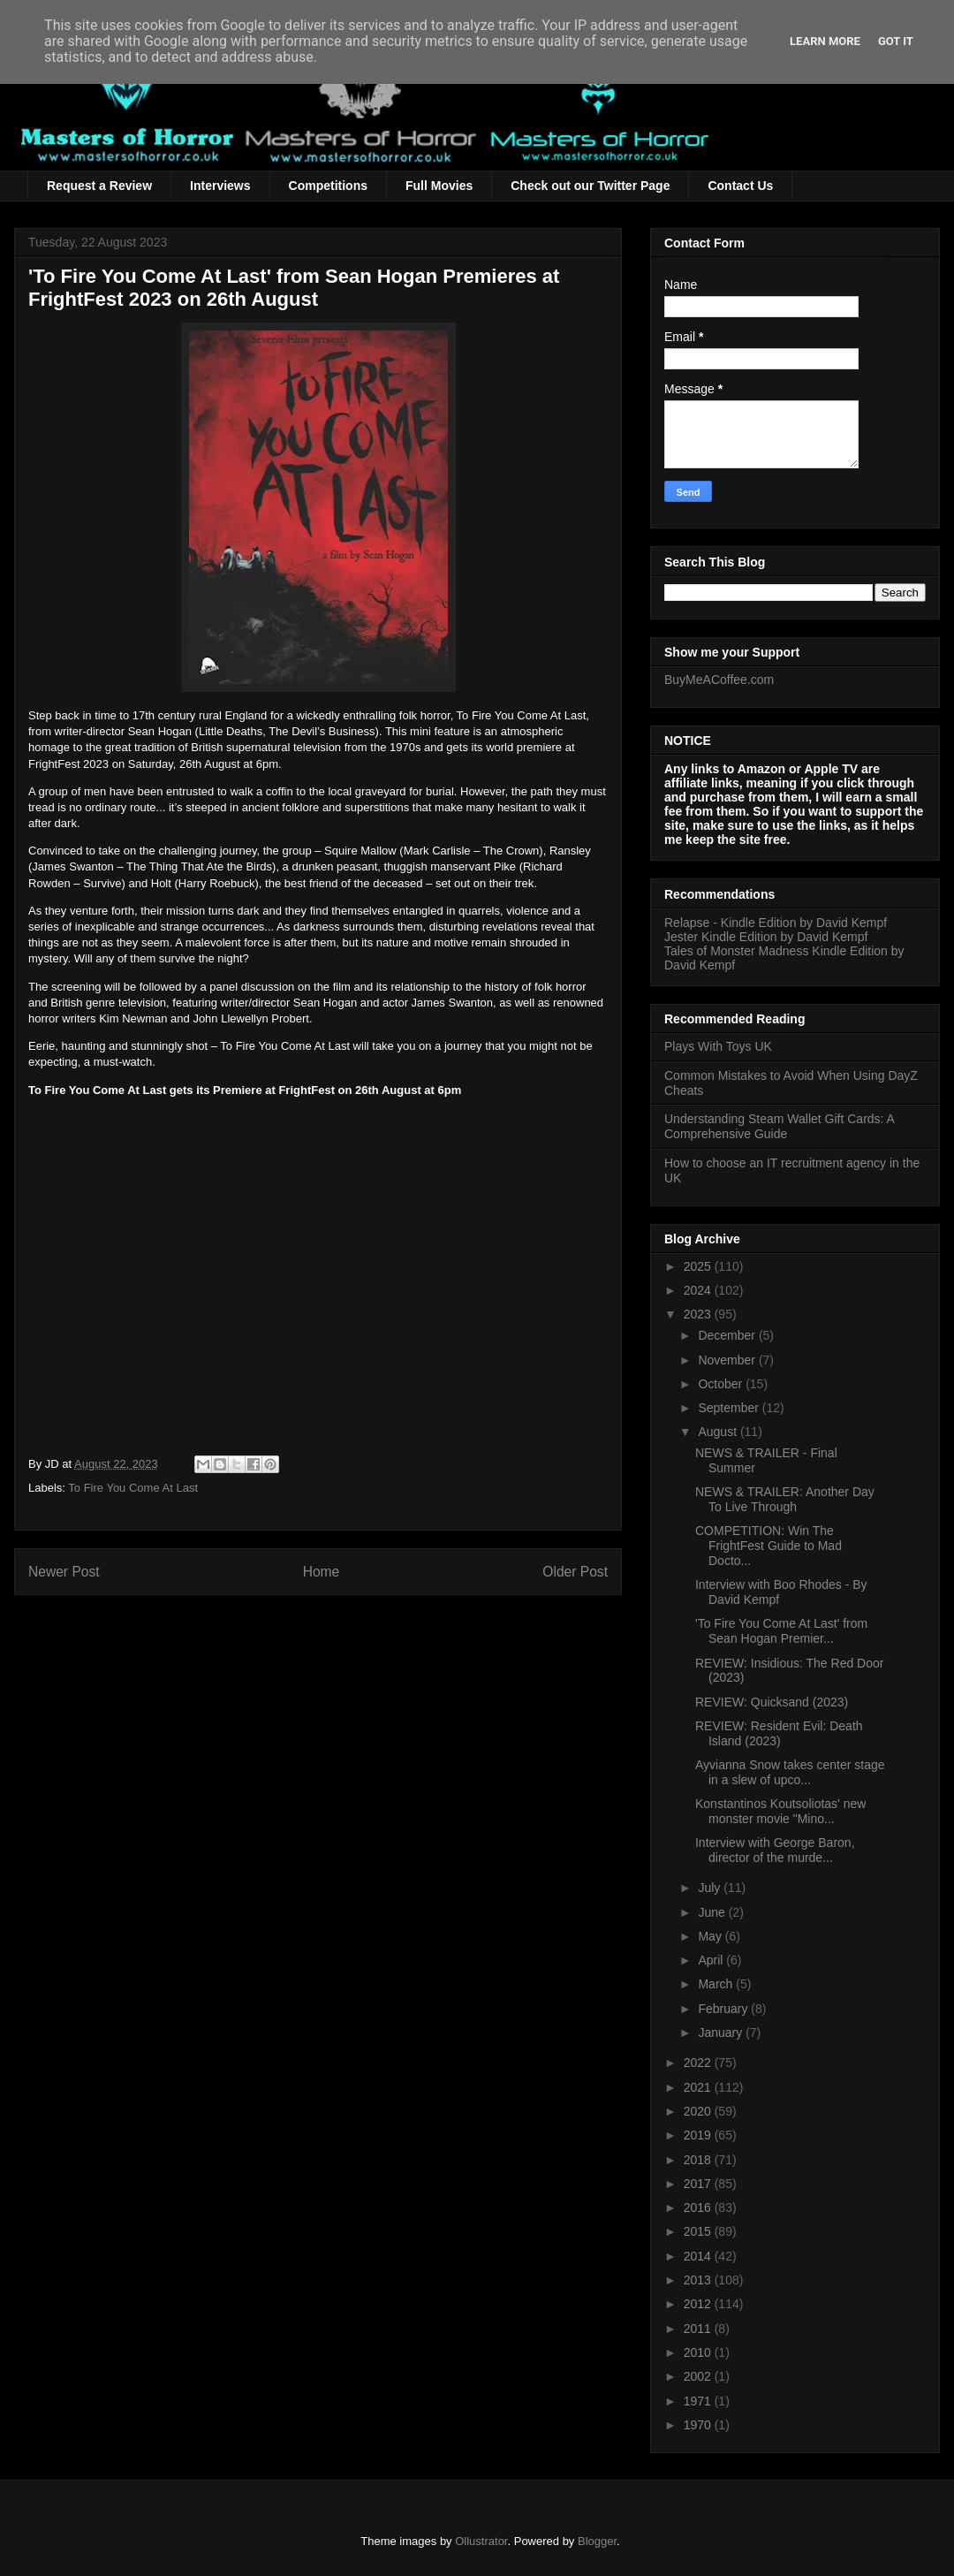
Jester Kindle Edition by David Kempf (765, 937)
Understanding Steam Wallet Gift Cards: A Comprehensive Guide (779, 1126)
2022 (699, 2062)
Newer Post (64, 1571)
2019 (699, 2135)
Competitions (328, 186)
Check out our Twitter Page (590, 186)
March (717, 1984)
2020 (699, 2111)
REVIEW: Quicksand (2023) (771, 1702)
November (728, 1360)
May (711, 1936)
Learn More (825, 41)
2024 (699, 1290)
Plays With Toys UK (718, 1046)
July (710, 1888)
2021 (699, 2087)
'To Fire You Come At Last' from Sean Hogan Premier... (781, 1630)
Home (321, 1571)
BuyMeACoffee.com (719, 679)
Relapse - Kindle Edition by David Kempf (775, 923)
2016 (699, 2207)
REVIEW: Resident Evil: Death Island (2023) (779, 1733)
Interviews (220, 186)
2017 (699, 2184)
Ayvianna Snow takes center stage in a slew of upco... (790, 1772)
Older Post (575, 1571)
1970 (699, 2425)
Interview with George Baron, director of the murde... (775, 1850)
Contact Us (740, 186)
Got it (895, 41)
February (724, 2009)
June (713, 1912)
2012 (699, 2304)
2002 (699, 2376)
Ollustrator (481, 2541)
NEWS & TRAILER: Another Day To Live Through (784, 1499)
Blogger (597, 2541)
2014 (699, 2256)
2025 (699, 1266)
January (722, 2032)
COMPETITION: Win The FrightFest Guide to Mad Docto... (768, 1546)
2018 (699, 2160)
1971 (699, 2401)
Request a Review (99, 186)
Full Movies (439, 186)
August (718, 1432)
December (728, 1335)
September (729, 1408)
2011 (699, 2328)
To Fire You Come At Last (133, 1487)
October (722, 1384)
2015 (699, 2231)
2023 (699, 1314)
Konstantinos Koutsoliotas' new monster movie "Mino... (780, 1811)
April (712, 1960)
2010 (699, 2352)
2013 (699, 2280)
